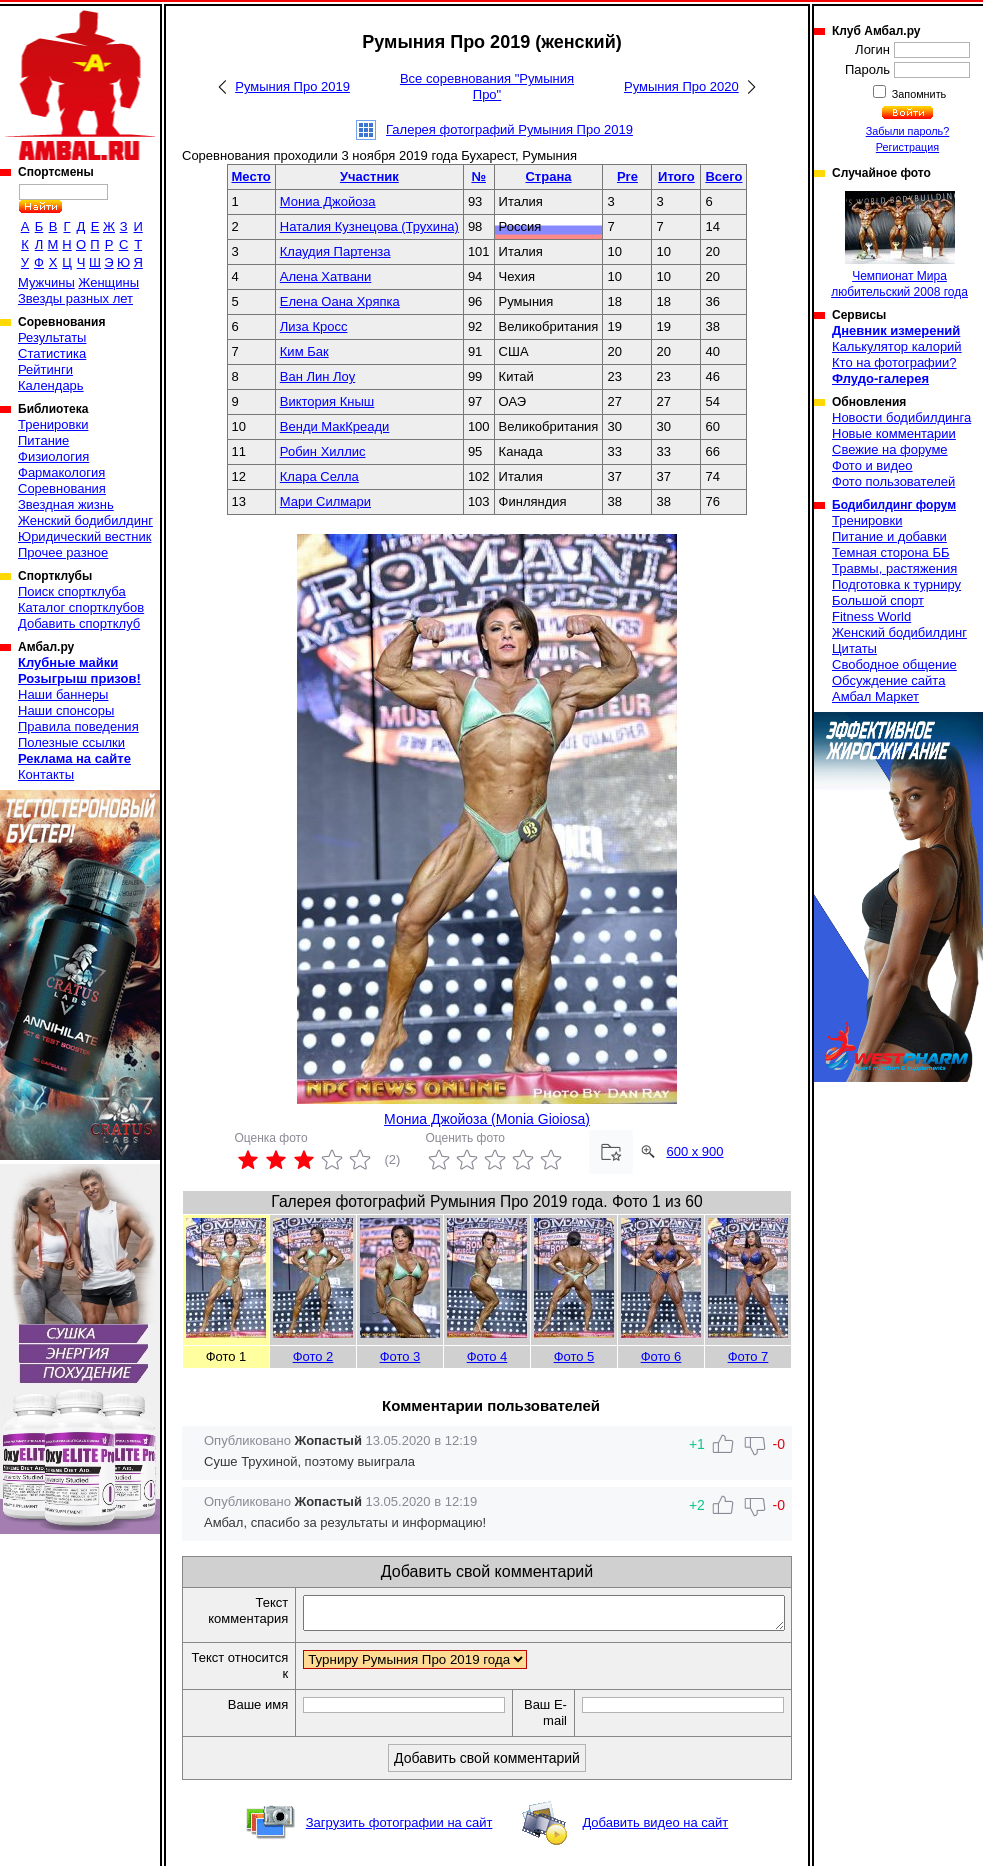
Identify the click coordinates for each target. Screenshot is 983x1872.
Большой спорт (878, 600)
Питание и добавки (889, 536)
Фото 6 (661, 1356)
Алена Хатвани (326, 276)
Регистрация (907, 147)
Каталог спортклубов (81, 607)
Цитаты (854, 648)
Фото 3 (400, 1356)
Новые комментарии (894, 433)
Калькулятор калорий (897, 346)
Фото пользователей (893, 481)
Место (251, 176)
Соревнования (62, 488)
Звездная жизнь (66, 504)
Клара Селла (319, 476)
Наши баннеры (63, 694)
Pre (627, 176)
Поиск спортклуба (72, 591)
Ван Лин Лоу (317, 376)
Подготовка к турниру (896, 584)
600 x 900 (694, 1151)
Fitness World (871, 616)
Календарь (51, 385)
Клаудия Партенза (335, 251)
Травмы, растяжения (894, 568)
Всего (723, 176)
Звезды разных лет (75, 298)
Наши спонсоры (66, 710)
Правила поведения (78, 726)
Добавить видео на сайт (655, 1828)
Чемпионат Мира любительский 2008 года (899, 245)
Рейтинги (45, 369)
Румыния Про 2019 (292, 86)
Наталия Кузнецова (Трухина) (369, 226)
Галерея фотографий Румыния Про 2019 (509, 129)
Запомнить (918, 94)
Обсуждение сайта (888, 680)
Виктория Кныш (327, 401)
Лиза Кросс (314, 326)
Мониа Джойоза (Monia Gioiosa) (487, 1119)
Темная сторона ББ (891, 552)
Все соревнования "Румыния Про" (487, 86)
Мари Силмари (325, 501)
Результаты (52, 337)
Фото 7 (748, 1356)
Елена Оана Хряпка (340, 301)
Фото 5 (574, 1356)
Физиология (53, 456)
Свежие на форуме (890, 449)
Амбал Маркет (875, 696)
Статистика (52, 353)
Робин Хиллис (323, 451)
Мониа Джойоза (328, 201)
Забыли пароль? (908, 131)
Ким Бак (304, 351)
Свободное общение (894, 664)
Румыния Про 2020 (681, 86)
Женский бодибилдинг (85, 520)
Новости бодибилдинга (901, 417)
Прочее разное (63, 552)
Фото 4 (487, 1356)
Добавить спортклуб (79, 623)
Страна (548, 176)
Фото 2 (313, 1356)
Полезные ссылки (71, 742)
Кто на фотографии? (894, 362)
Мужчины (46, 282)
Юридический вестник (84, 536)
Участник (369, 176)
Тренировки (53, 424)
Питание (43, 440)
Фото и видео (872, 465)
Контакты (46, 774)
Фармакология (61, 472)
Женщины (108, 282)
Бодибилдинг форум (894, 505)
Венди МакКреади (335, 426)
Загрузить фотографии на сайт (399, 1828)
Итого (676, 176)
